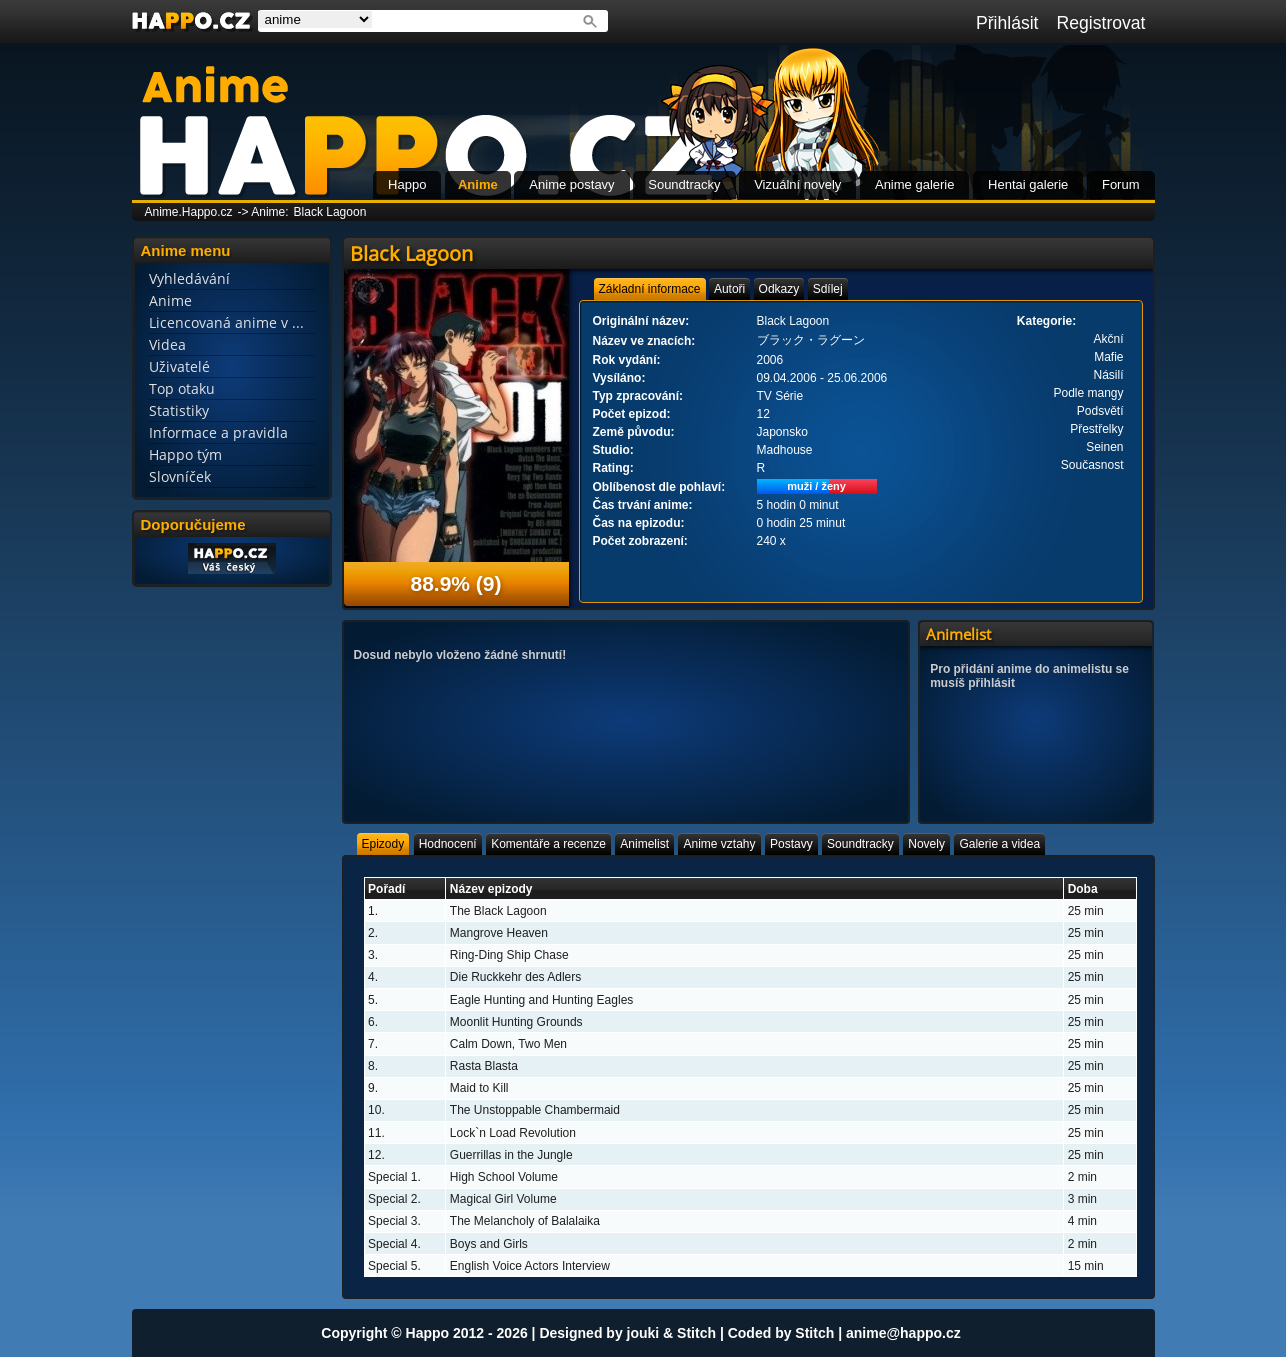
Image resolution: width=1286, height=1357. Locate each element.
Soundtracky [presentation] (860, 844)
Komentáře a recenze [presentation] (548, 844)
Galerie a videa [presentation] (999, 844)
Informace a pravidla (218, 432)
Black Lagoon (330, 212)
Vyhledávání (189, 278)
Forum (1121, 184)
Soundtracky (684, 184)
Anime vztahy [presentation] (719, 844)
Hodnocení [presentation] (448, 844)
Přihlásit (1007, 23)
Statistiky (179, 410)
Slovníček (180, 476)
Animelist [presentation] (644, 844)
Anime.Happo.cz (189, 212)
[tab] (650, 289)
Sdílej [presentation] (828, 289)
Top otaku (182, 388)
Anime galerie (915, 184)
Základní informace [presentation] (650, 289)
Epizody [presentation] (383, 844)
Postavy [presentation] (791, 844)
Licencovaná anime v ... (226, 322)
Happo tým (185, 454)
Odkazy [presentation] (779, 289)
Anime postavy (571, 184)
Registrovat (1101, 23)
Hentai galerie (1028, 184)
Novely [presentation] (926, 844)
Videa (167, 344)
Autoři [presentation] (729, 289)
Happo (407, 184)
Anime (478, 184)
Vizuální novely (797, 184)
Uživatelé (179, 366)
